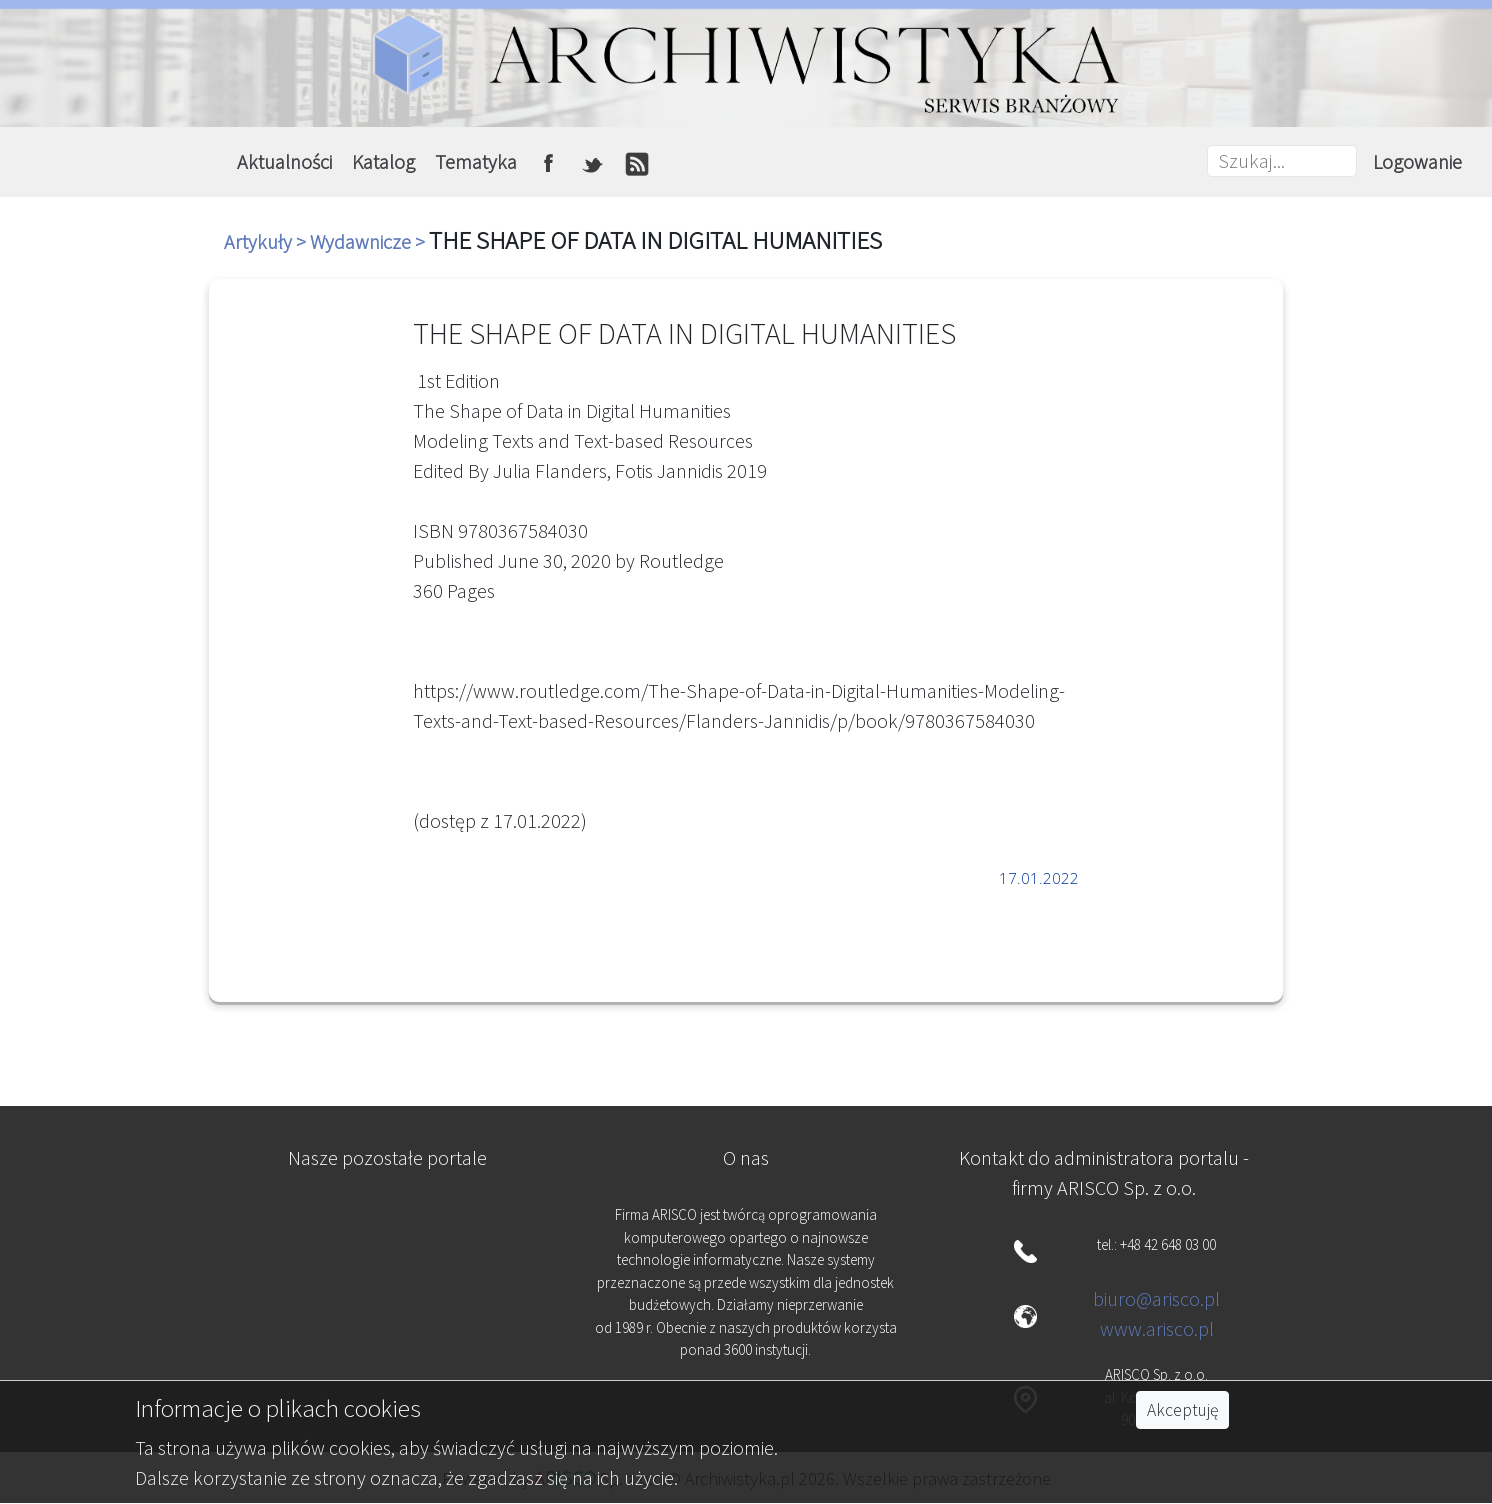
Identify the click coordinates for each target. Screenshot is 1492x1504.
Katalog (383, 161)
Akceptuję (1182, 1410)
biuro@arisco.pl (1156, 1298)
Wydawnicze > (369, 241)
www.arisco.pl (1157, 1328)
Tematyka (476, 161)
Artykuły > (267, 241)
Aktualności (284, 161)
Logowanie (1417, 161)
